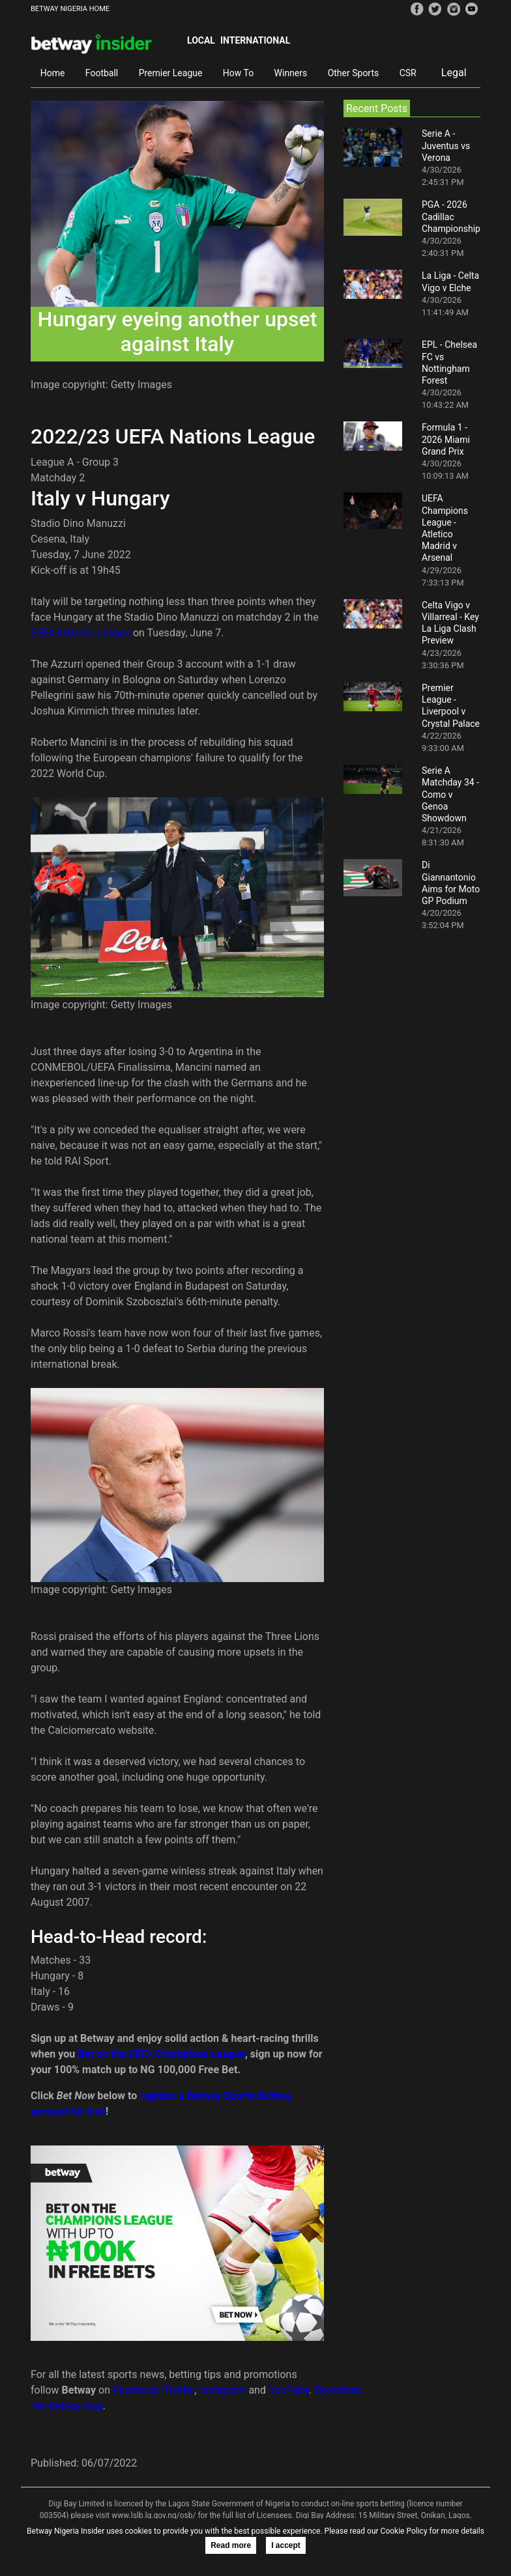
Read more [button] (231, 2545)
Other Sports (353, 73)
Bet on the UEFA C (120, 2054)
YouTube (289, 2390)
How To (238, 73)
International (255, 40)
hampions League (203, 2054)
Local (201, 40)
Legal (454, 72)
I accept (285, 2545)
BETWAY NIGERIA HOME (70, 9)
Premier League (171, 73)
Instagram (222, 2390)
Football (101, 73)
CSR (408, 73)
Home (52, 73)
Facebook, (136, 2390)
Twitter (178, 2390)
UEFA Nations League (80, 633)
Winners (291, 73)
